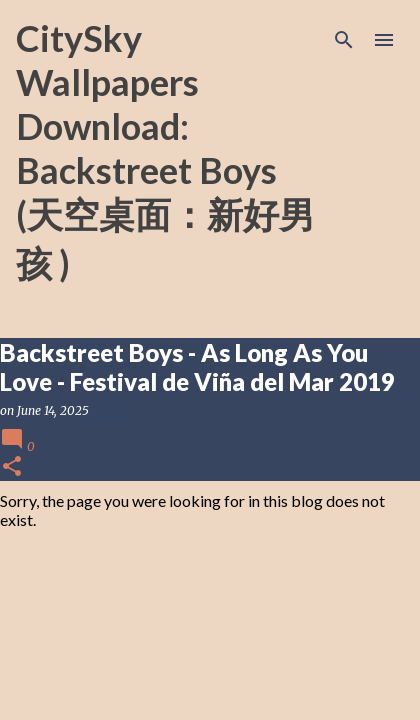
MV (108, 411)
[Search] (344, 40)
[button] (12, 467)
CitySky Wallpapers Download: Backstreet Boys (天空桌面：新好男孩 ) (165, 150)
